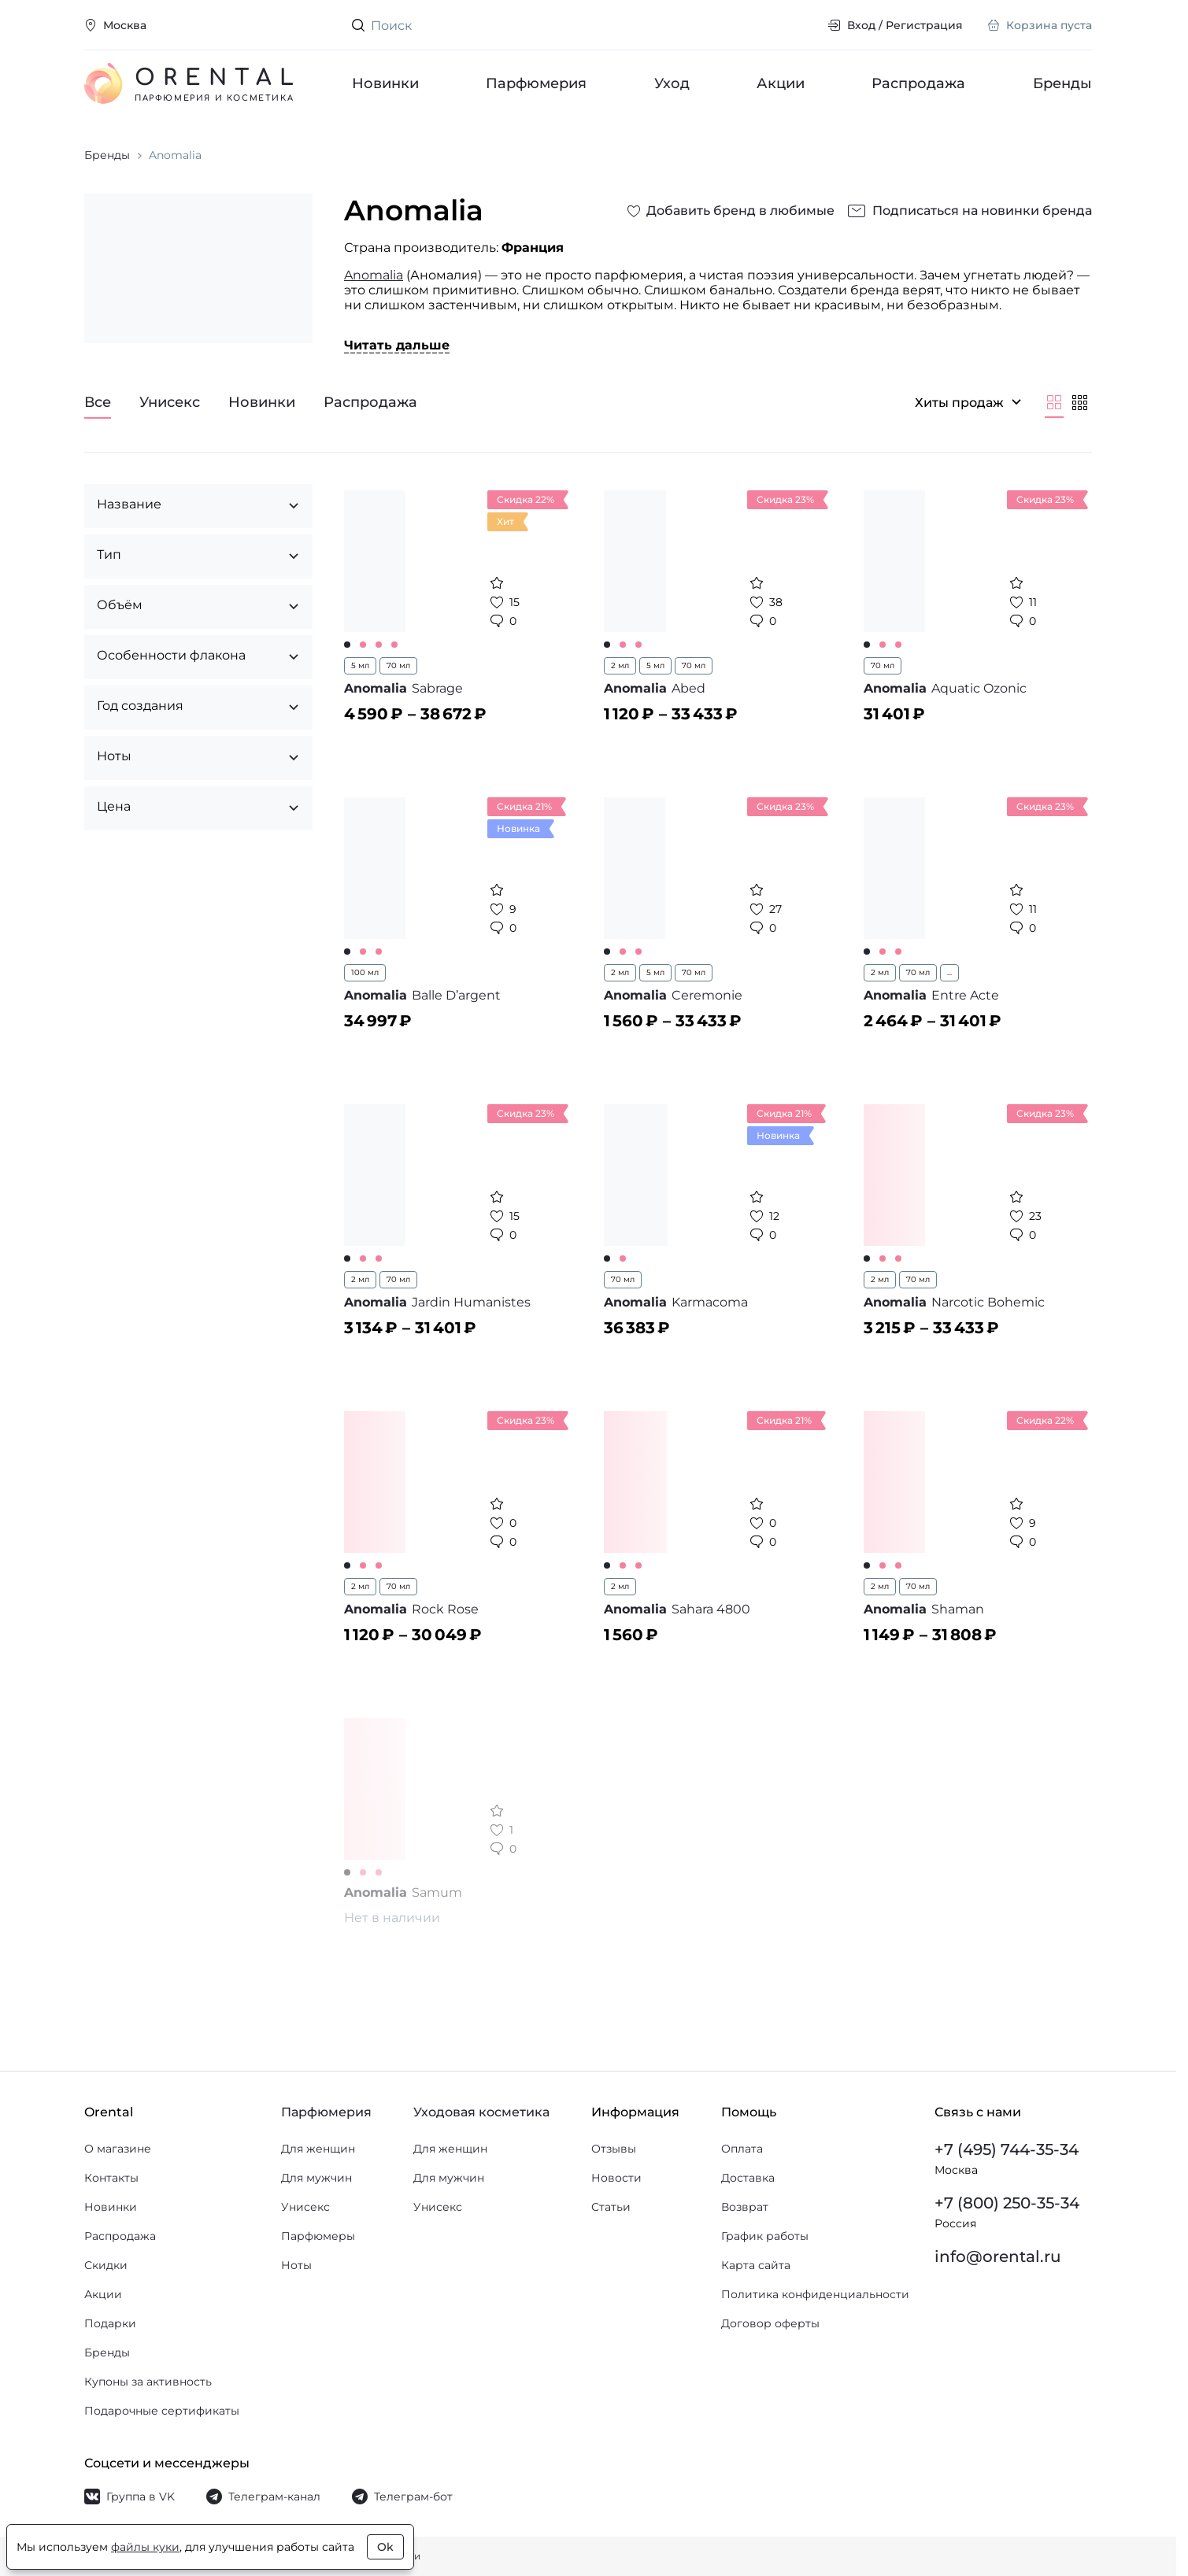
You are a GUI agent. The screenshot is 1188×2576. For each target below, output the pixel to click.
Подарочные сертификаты (161, 2411)
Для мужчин (316, 2178)
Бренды (1062, 83)
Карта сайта (755, 2265)
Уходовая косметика (481, 2112)
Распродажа (919, 83)
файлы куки (145, 2547)
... (949, 972)
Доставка (748, 2178)
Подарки (110, 2323)
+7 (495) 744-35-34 (1006, 2149)
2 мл (620, 665)
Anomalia (373, 275)
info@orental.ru (997, 2256)
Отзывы (613, 2149)
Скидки (106, 2265)
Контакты (111, 2178)
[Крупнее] (1054, 402)
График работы (765, 2236)
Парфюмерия (537, 83)
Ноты (296, 2265)
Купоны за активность (148, 2382)
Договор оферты (770, 2323)
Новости (616, 2178)
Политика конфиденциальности (815, 2294)
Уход (672, 83)
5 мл (360, 665)
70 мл (398, 665)
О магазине (117, 2149)
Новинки (385, 83)
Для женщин (318, 2149)
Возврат (744, 2207)
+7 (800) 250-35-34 (1006, 2202)
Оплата (742, 2149)
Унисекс (305, 2207)
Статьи (611, 2207)
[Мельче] (1079, 402)
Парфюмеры (318, 2236)
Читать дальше (397, 345)
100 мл (365, 972)
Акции (781, 83)
